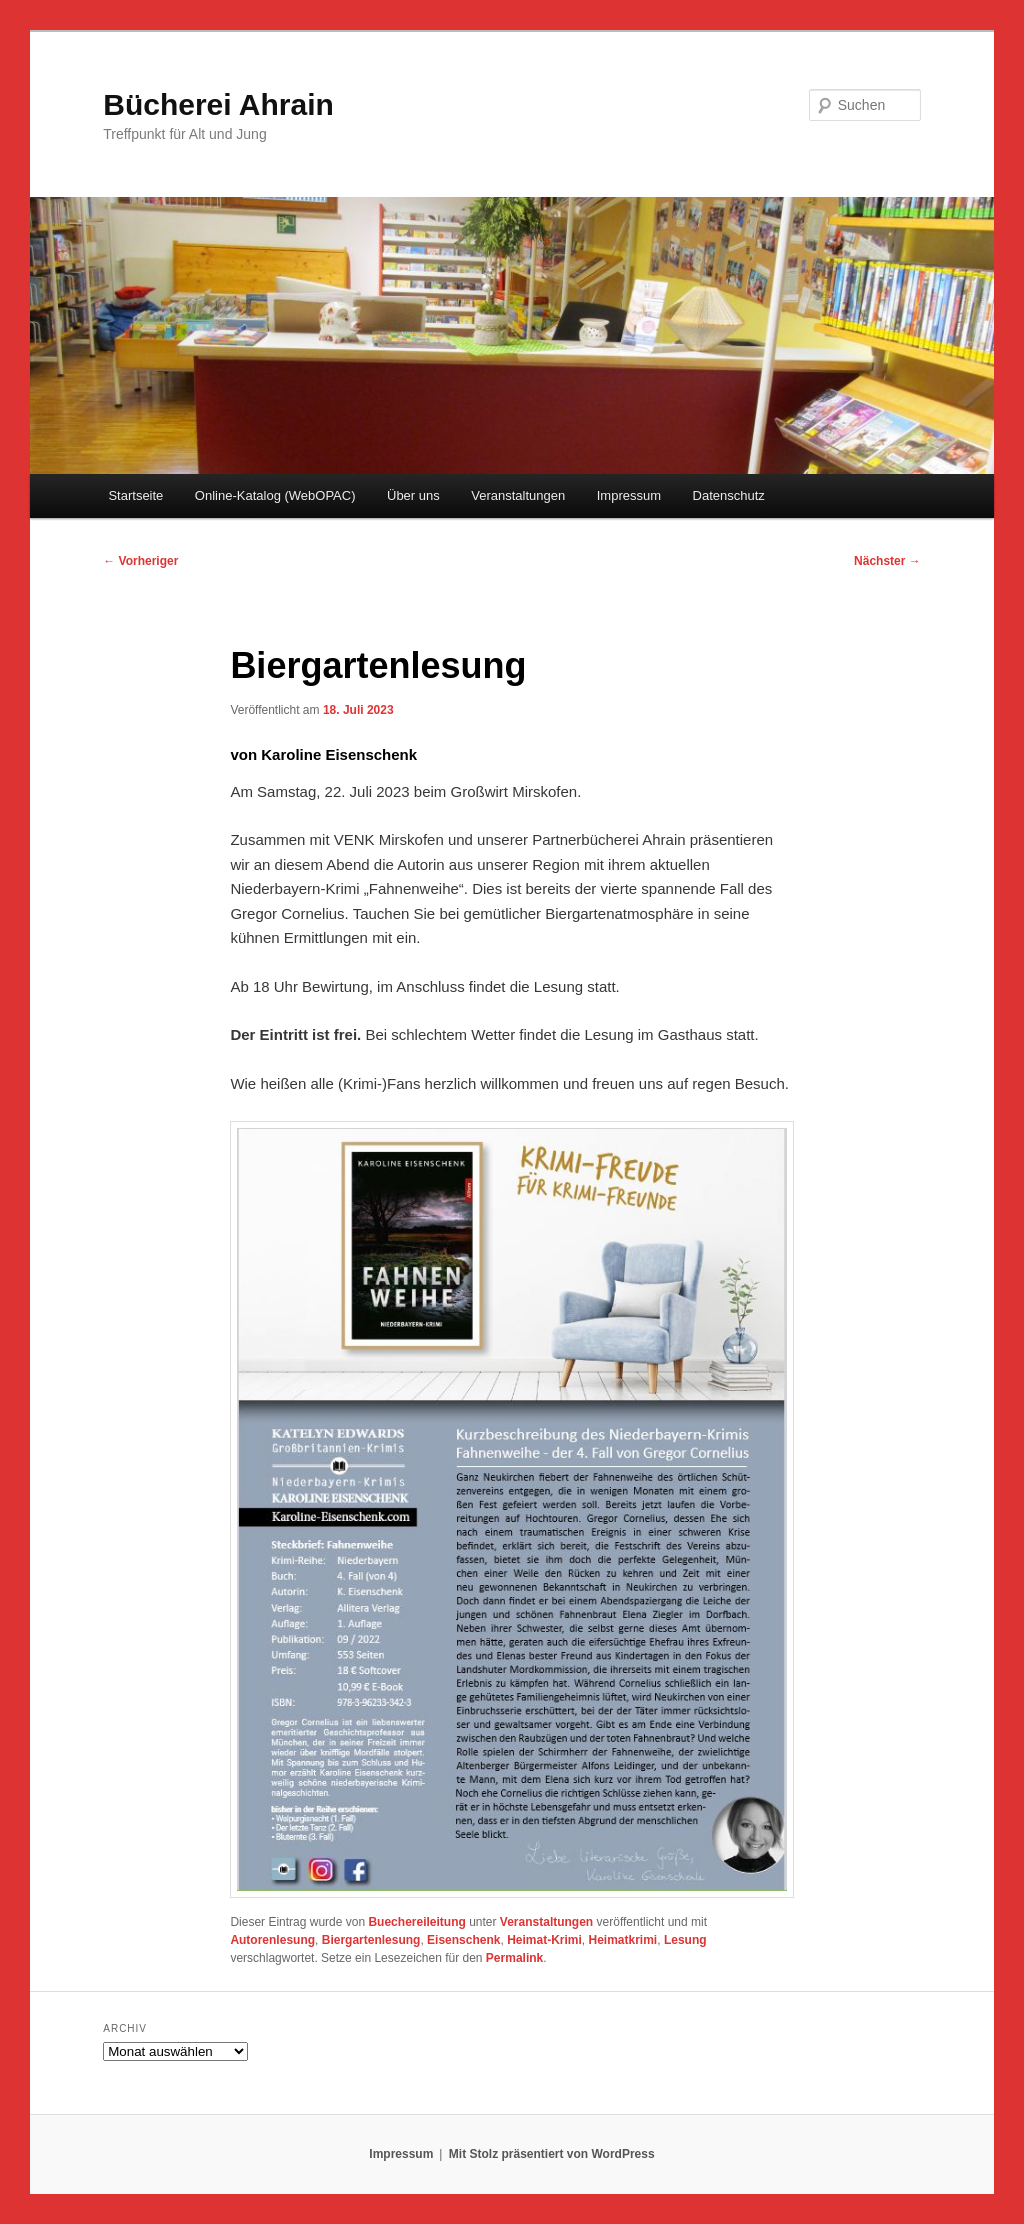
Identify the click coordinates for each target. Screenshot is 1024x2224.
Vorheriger (140, 561)
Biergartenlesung (371, 1940)
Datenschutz (729, 495)
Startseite (135, 495)
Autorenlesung (272, 1940)
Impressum (629, 495)
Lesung (685, 1940)
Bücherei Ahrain (218, 104)
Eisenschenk (463, 1940)
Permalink (514, 1958)
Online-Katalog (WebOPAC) (275, 495)
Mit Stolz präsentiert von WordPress (552, 2154)
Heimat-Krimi (544, 1940)
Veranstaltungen (518, 495)
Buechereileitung (416, 1922)
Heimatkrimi (623, 1940)
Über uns (413, 495)
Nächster (887, 561)
